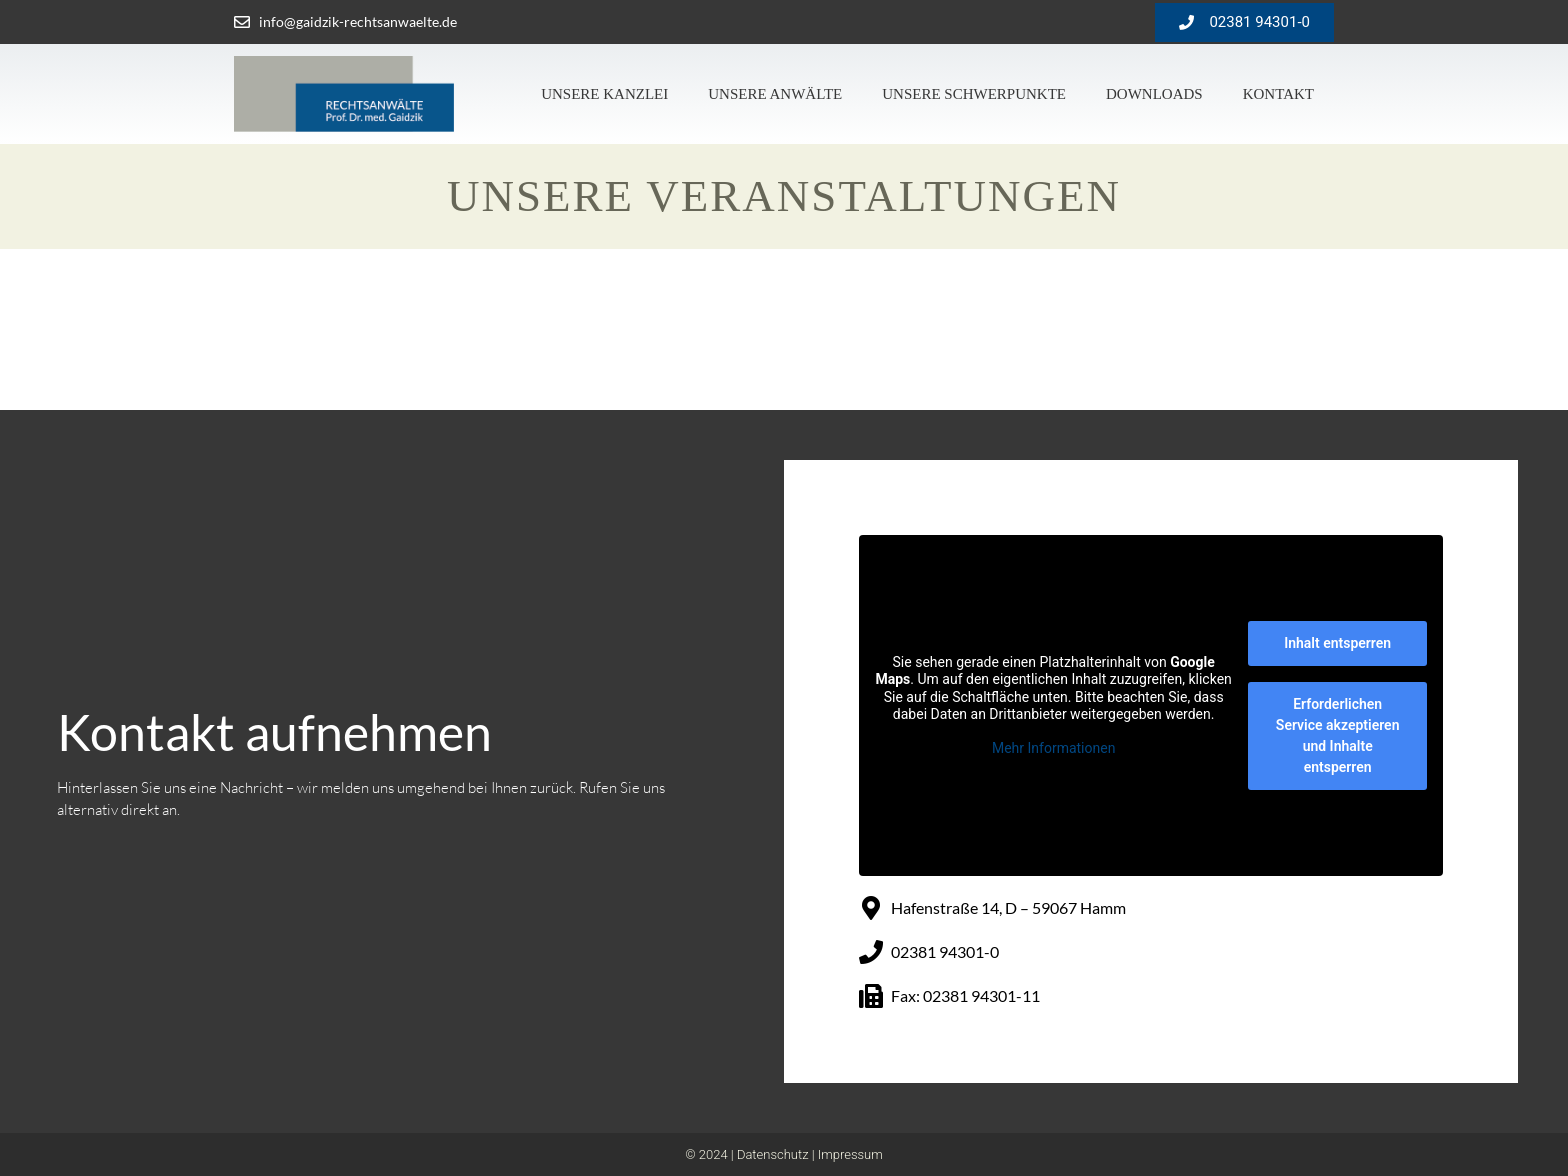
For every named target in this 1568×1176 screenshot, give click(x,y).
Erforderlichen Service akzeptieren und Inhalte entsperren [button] (1338, 735)
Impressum (850, 1154)
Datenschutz (773, 1154)
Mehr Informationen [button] (1053, 748)
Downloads (1154, 94)
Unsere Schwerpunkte (974, 94)
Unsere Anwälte (775, 94)
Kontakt (1278, 94)
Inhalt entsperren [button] (1337, 643)
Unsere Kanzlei (604, 94)
